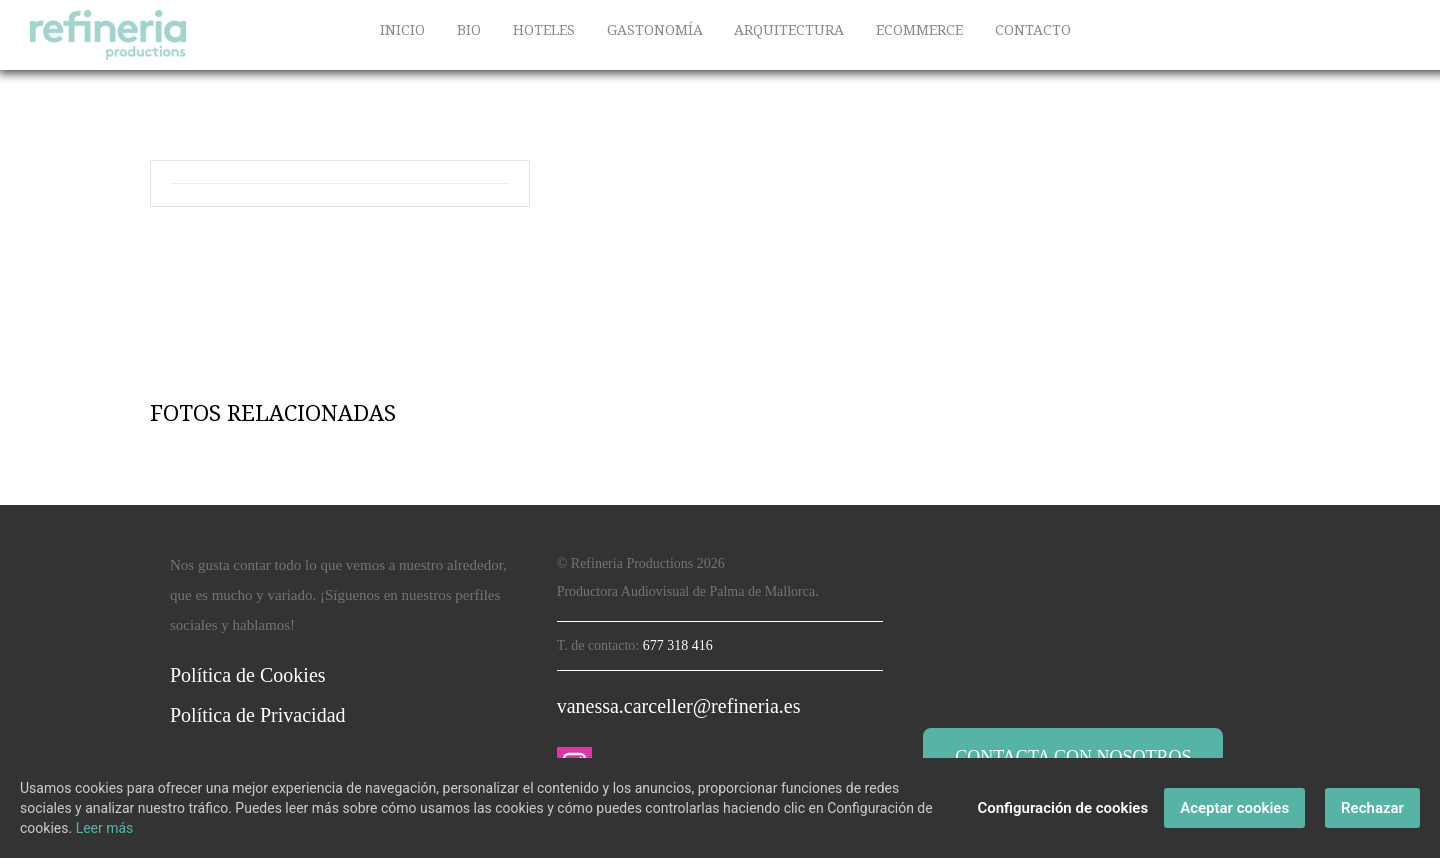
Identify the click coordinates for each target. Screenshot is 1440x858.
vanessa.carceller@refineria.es (679, 706)
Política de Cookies (248, 675)
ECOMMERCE (919, 30)
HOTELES (544, 30)
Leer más (105, 828)
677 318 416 (678, 645)
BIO (469, 30)
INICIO (402, 30)
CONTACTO (1033, 30)
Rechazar (1372, 808)
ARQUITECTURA (789, 30)
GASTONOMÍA (655, 30)
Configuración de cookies (1062, 808)
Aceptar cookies (1234, 808)
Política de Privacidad (258, 715)
